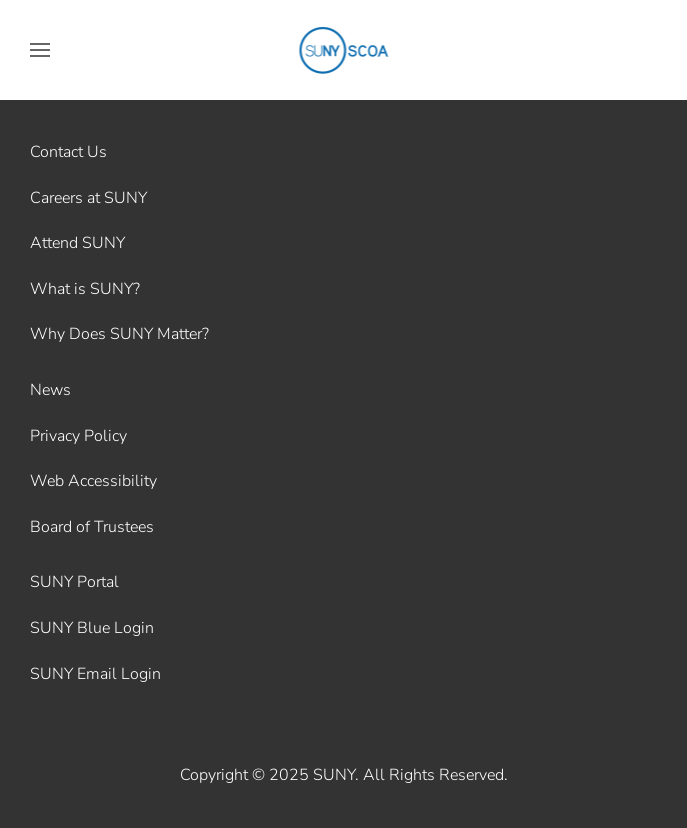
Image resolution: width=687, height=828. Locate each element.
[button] (40, 50)
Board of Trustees (92, 527)
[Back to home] (343, 50)
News (50, 390)
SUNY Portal (74, 582)
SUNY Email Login (95, 674)
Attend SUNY (77, 243)
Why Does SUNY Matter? (119, 334)
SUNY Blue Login (92, 628)
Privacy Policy (78, 436)
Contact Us (68, 152)
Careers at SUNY (88, 198)
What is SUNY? (85, 289)
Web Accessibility (93, 481)
